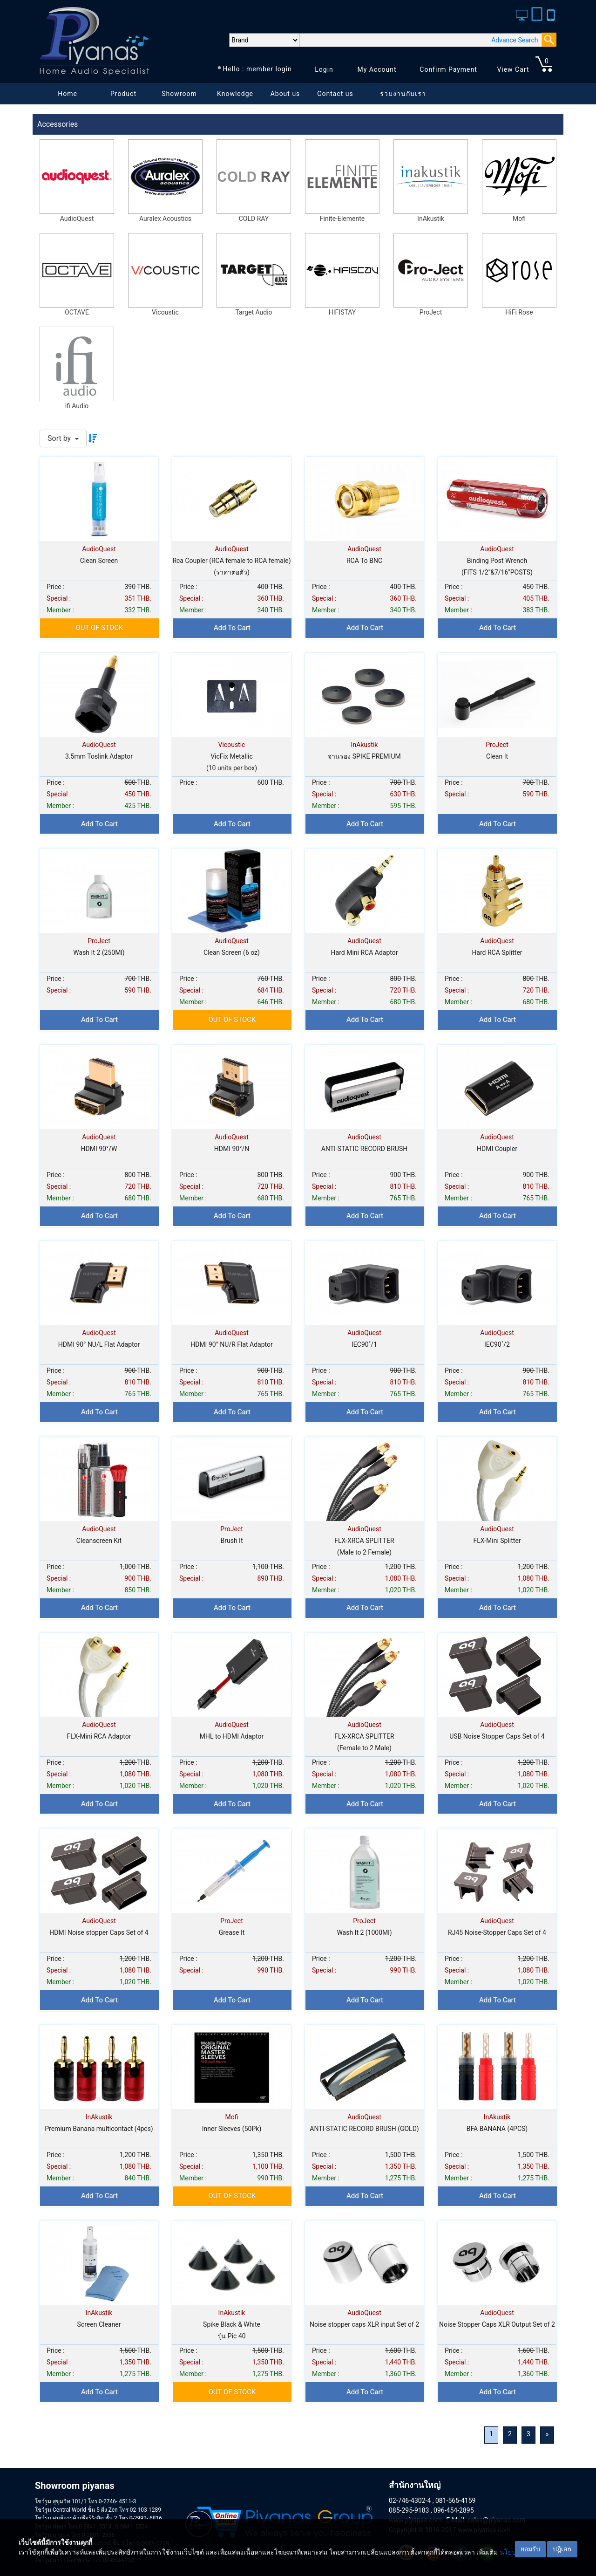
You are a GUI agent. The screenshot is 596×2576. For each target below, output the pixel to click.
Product (123, 93)
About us (285, 93)
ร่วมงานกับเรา (403, 93)
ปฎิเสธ (562, 2549)
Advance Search (514, 40)
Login (324, 69)
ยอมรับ (530, 2549)
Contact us (335, 93)
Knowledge (235, 93)
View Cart (513, 69)
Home (67, 93)
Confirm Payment (448, 69)
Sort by (60, 438)
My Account (376, 69)
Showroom (179, 93)
